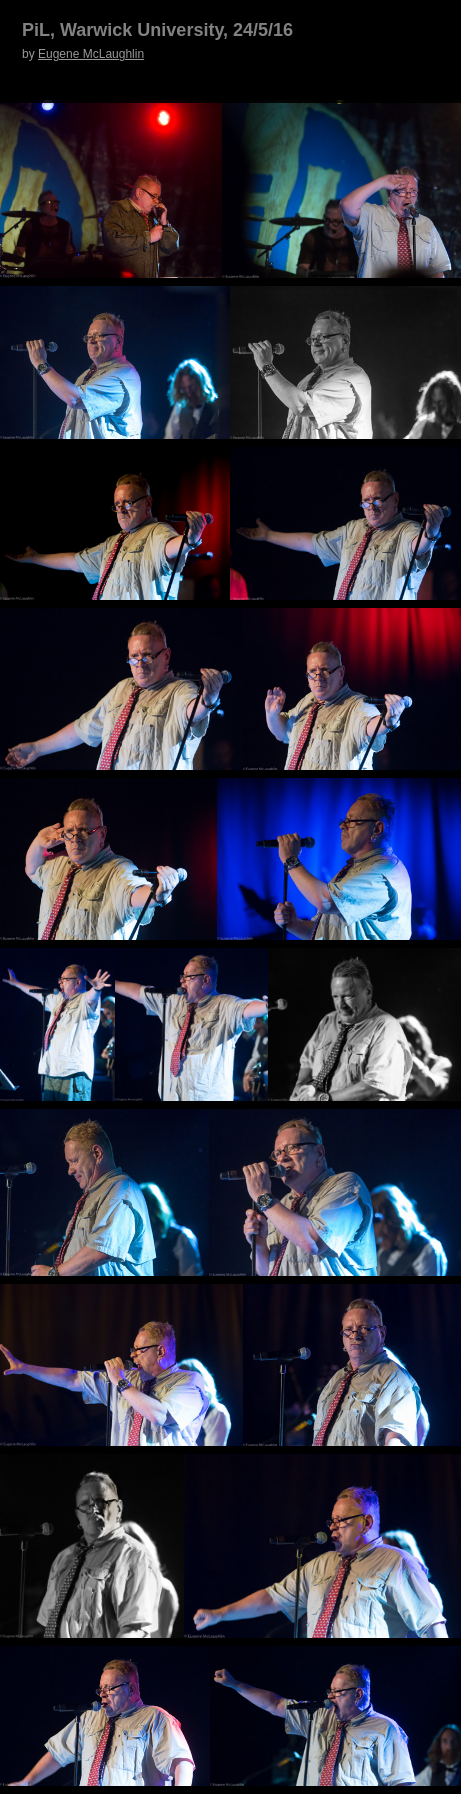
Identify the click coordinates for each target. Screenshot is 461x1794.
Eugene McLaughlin (91, 54)
